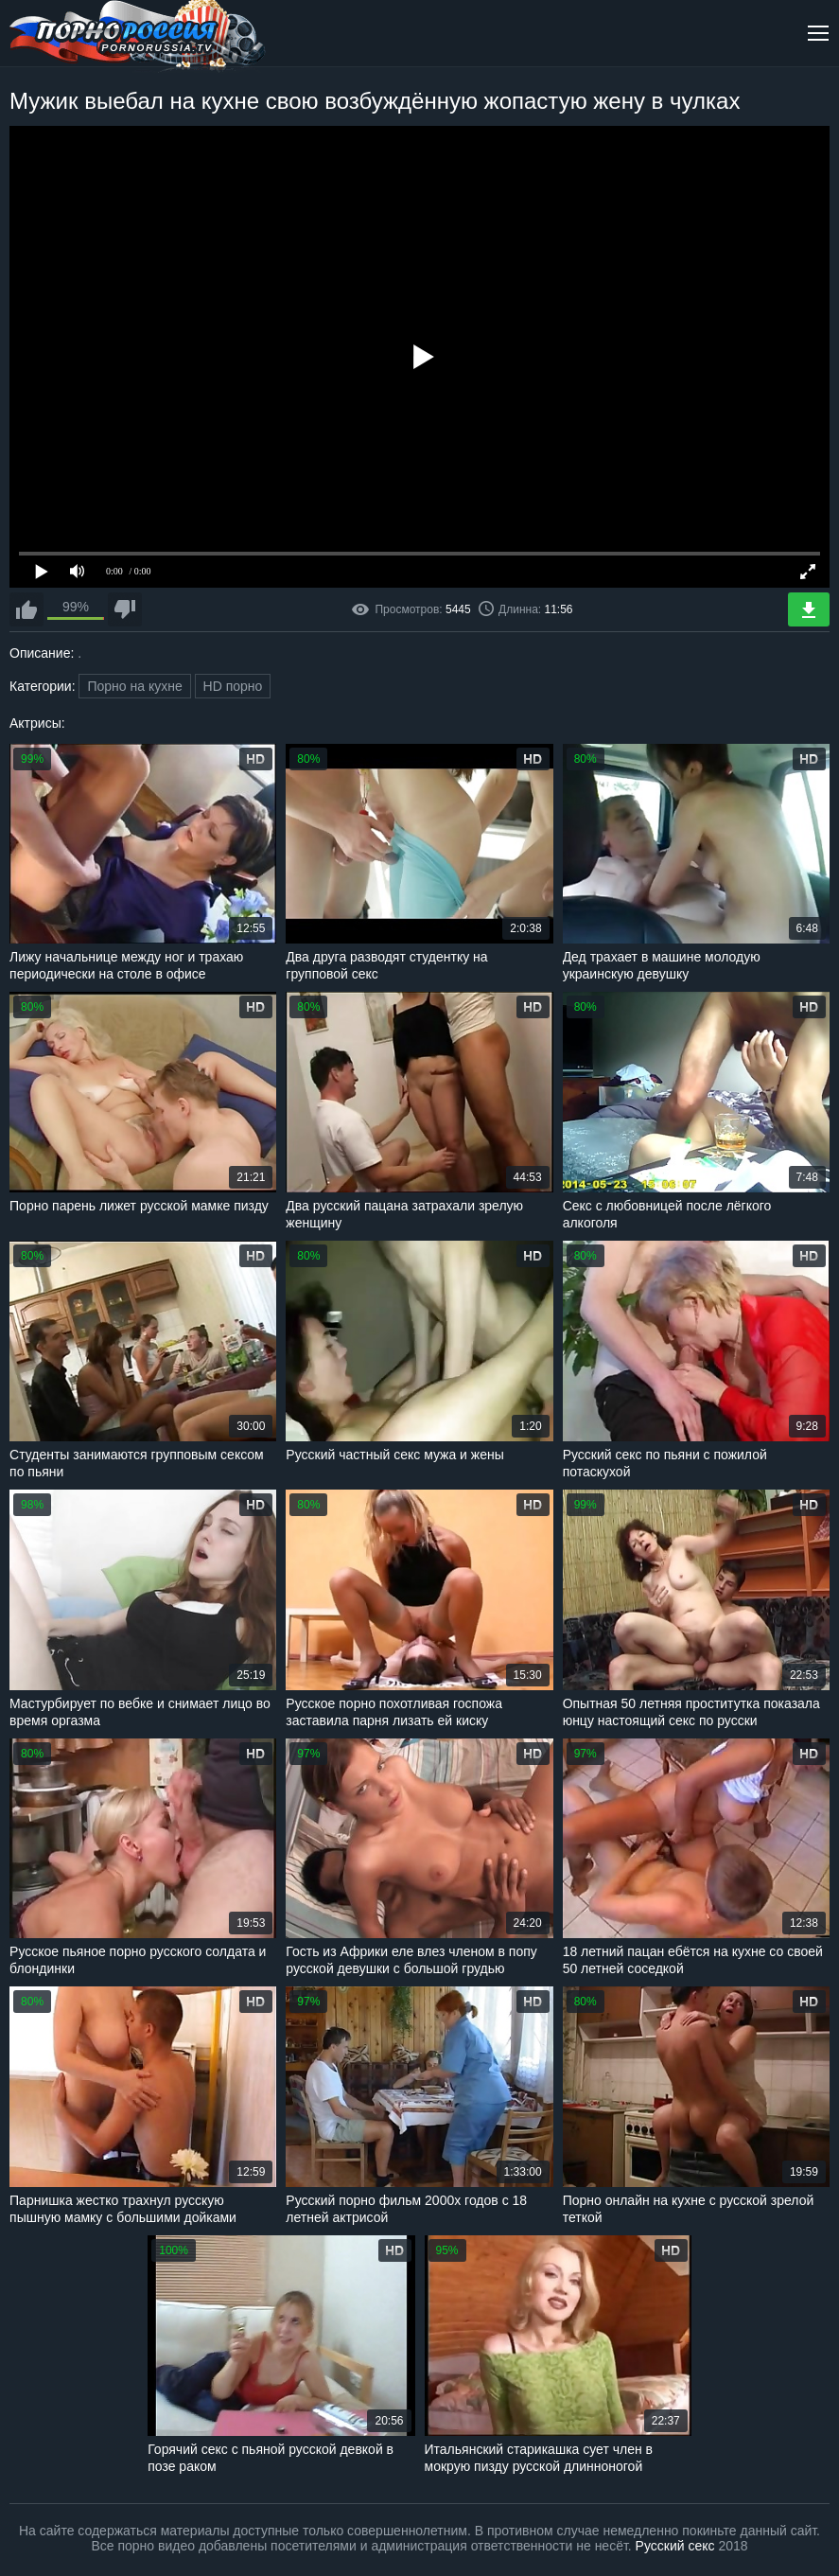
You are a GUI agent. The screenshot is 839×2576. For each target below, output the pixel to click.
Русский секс (675, 2545)
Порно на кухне (134, 686)
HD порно (233, 686)
